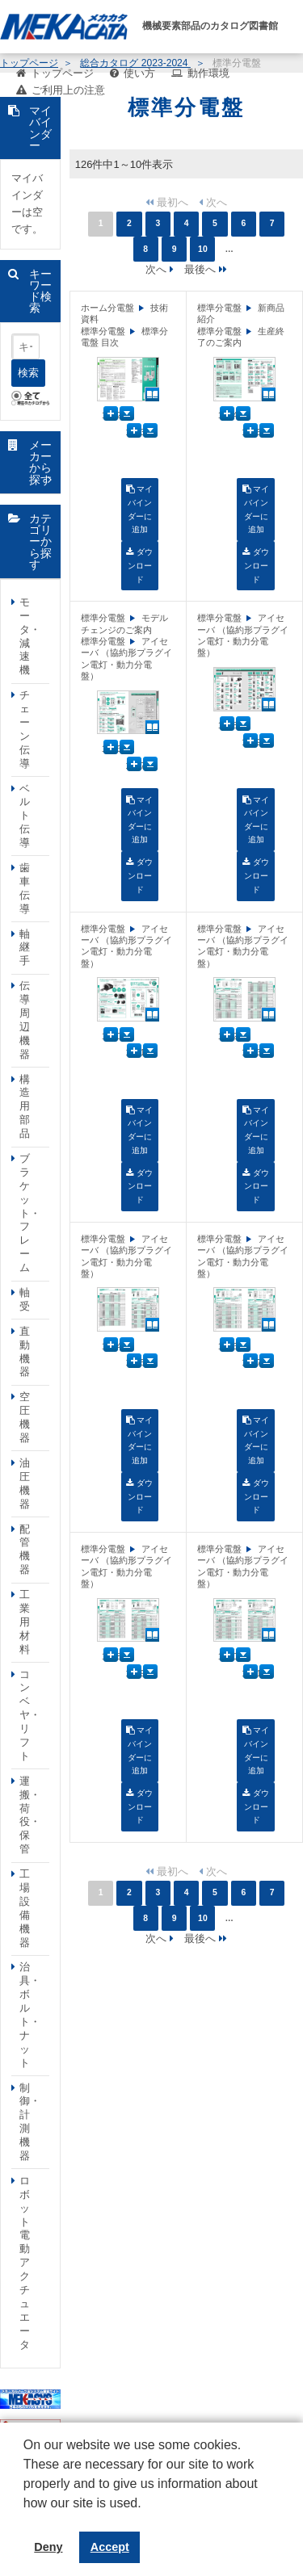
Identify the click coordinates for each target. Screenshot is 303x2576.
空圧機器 (24, 1417)
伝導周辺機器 (24, 1019)
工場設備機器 (24, 1908)
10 (203, 249)
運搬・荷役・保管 (29, 1815)
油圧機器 (24, 1483)
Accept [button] (109, 2546)
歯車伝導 (24, 888)
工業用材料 (24, 1621)
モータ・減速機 (29, 636)
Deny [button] (48, 2546)
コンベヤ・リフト (29, 1715)
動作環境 (208, 73)
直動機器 (24, 1351)
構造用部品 (24, 1106)
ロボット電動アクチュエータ (24, 2263)
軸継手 (24, 947)
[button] (25, 2515)
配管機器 (24, 1549)
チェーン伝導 (24, 729)
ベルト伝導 (24, 816)
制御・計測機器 (29, 2122)
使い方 (139, 73)
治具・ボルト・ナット (29, 2014)
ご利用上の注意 (68, 90)
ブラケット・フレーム (29, 1212)
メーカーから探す (40, 462)
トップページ (62, 73)
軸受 (24, 1299)
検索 (28, 373)
